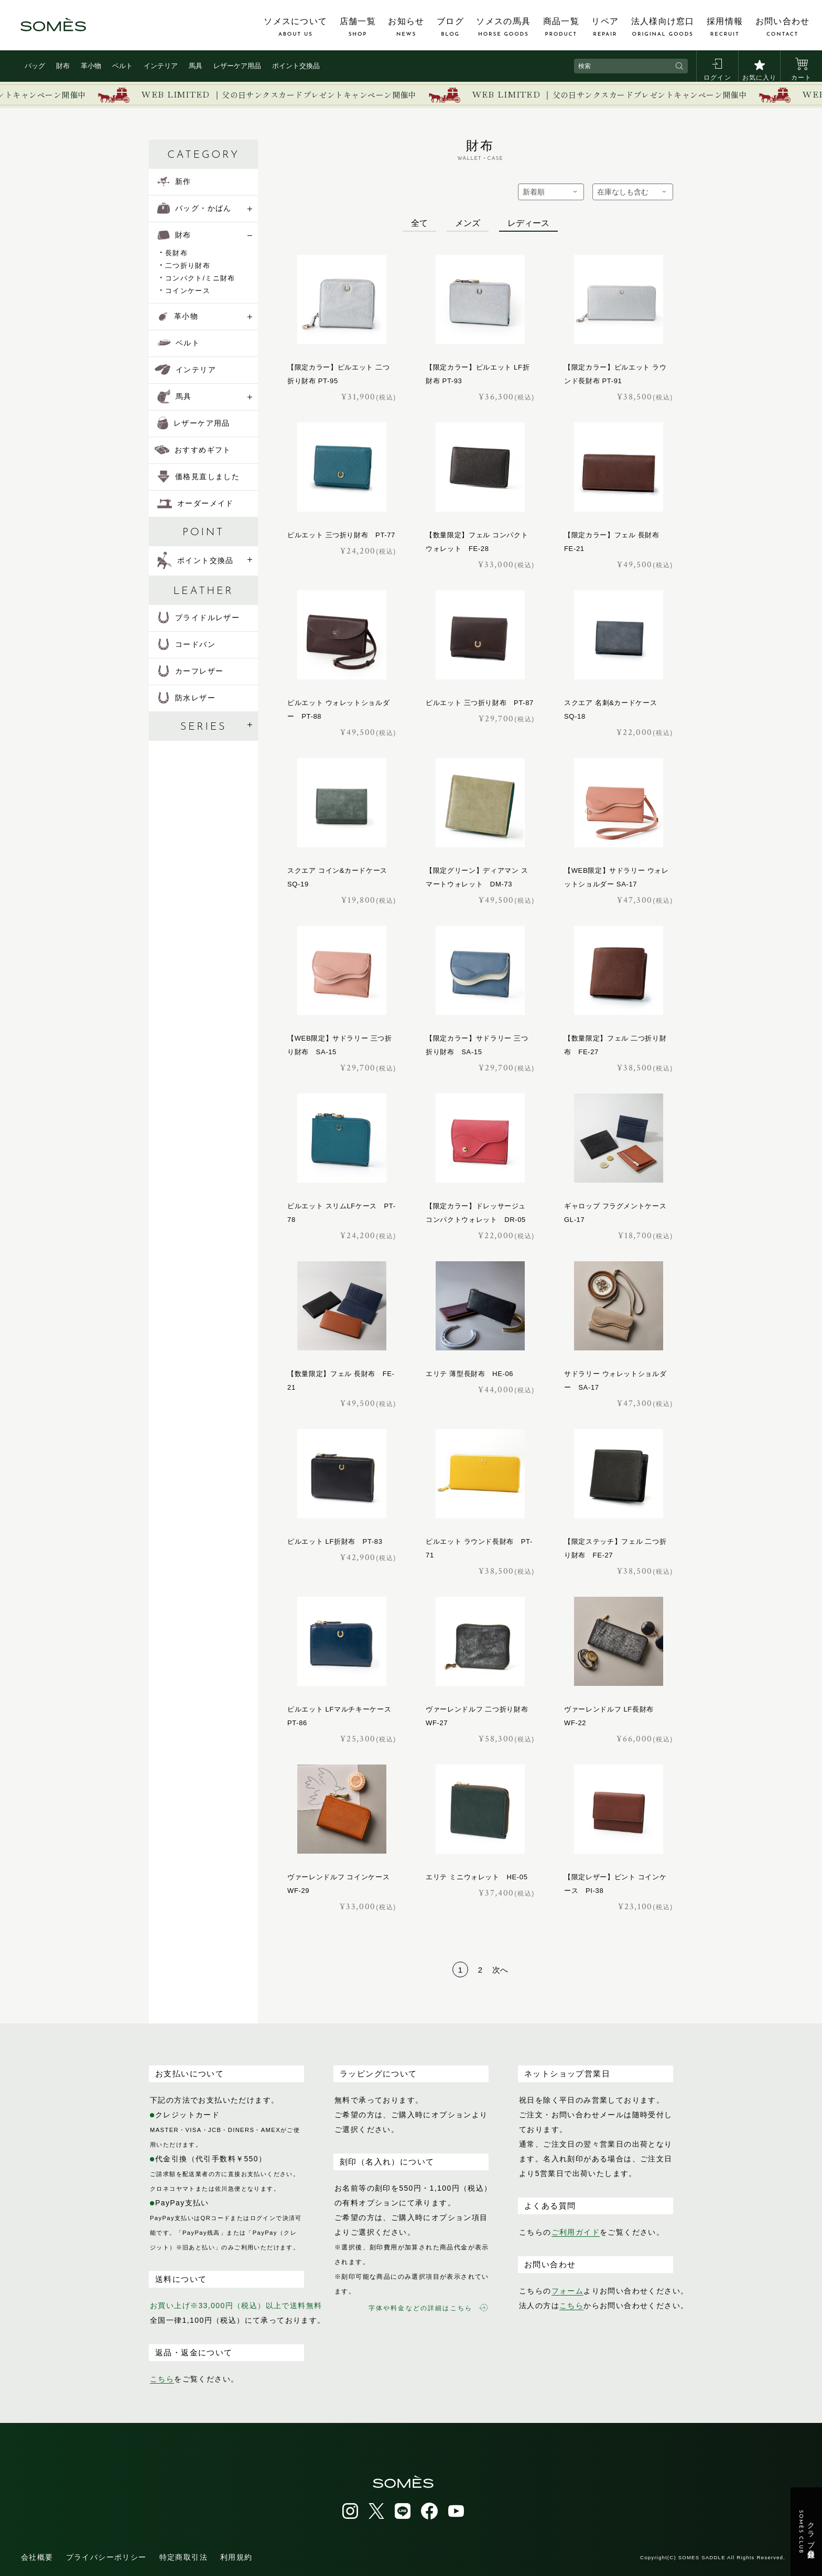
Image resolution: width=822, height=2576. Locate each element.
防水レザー (186, 697)
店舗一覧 (358, 27)
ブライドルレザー (198, 617)
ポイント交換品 (296, 66)
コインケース (187, 291)
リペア (605, 27)
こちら (162, 2379)
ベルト (122, 66)
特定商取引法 (183, 2557)
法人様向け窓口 (663, 27)
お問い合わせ (782, 27)
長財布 (176, 253)
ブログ (450, 27)
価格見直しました (198, 476)
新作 (174, 181)
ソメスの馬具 (503, 27)
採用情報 (725, 27)
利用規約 (236, 2557)
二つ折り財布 (187, 265)
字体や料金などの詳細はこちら (428, 2308)
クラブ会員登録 (806, 2532)
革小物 (91, 66)
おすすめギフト (193, 449)
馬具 (195, 66)
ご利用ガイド (575, 2232)
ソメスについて (295, 27)
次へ (500, 1969)
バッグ (35, 66)
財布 (63, 66)
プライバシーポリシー (106, 2557)
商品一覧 (561, 27)
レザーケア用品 (237, 66)
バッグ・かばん (194, 208)
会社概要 (37, 2557)
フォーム (567, 2291)
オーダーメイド (195, 503)
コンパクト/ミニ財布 (200, 278)
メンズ (467, 223)
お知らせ (406, 27)
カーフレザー (190, 671)
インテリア (161, 66)
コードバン (186, 644)
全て (419, 223)
